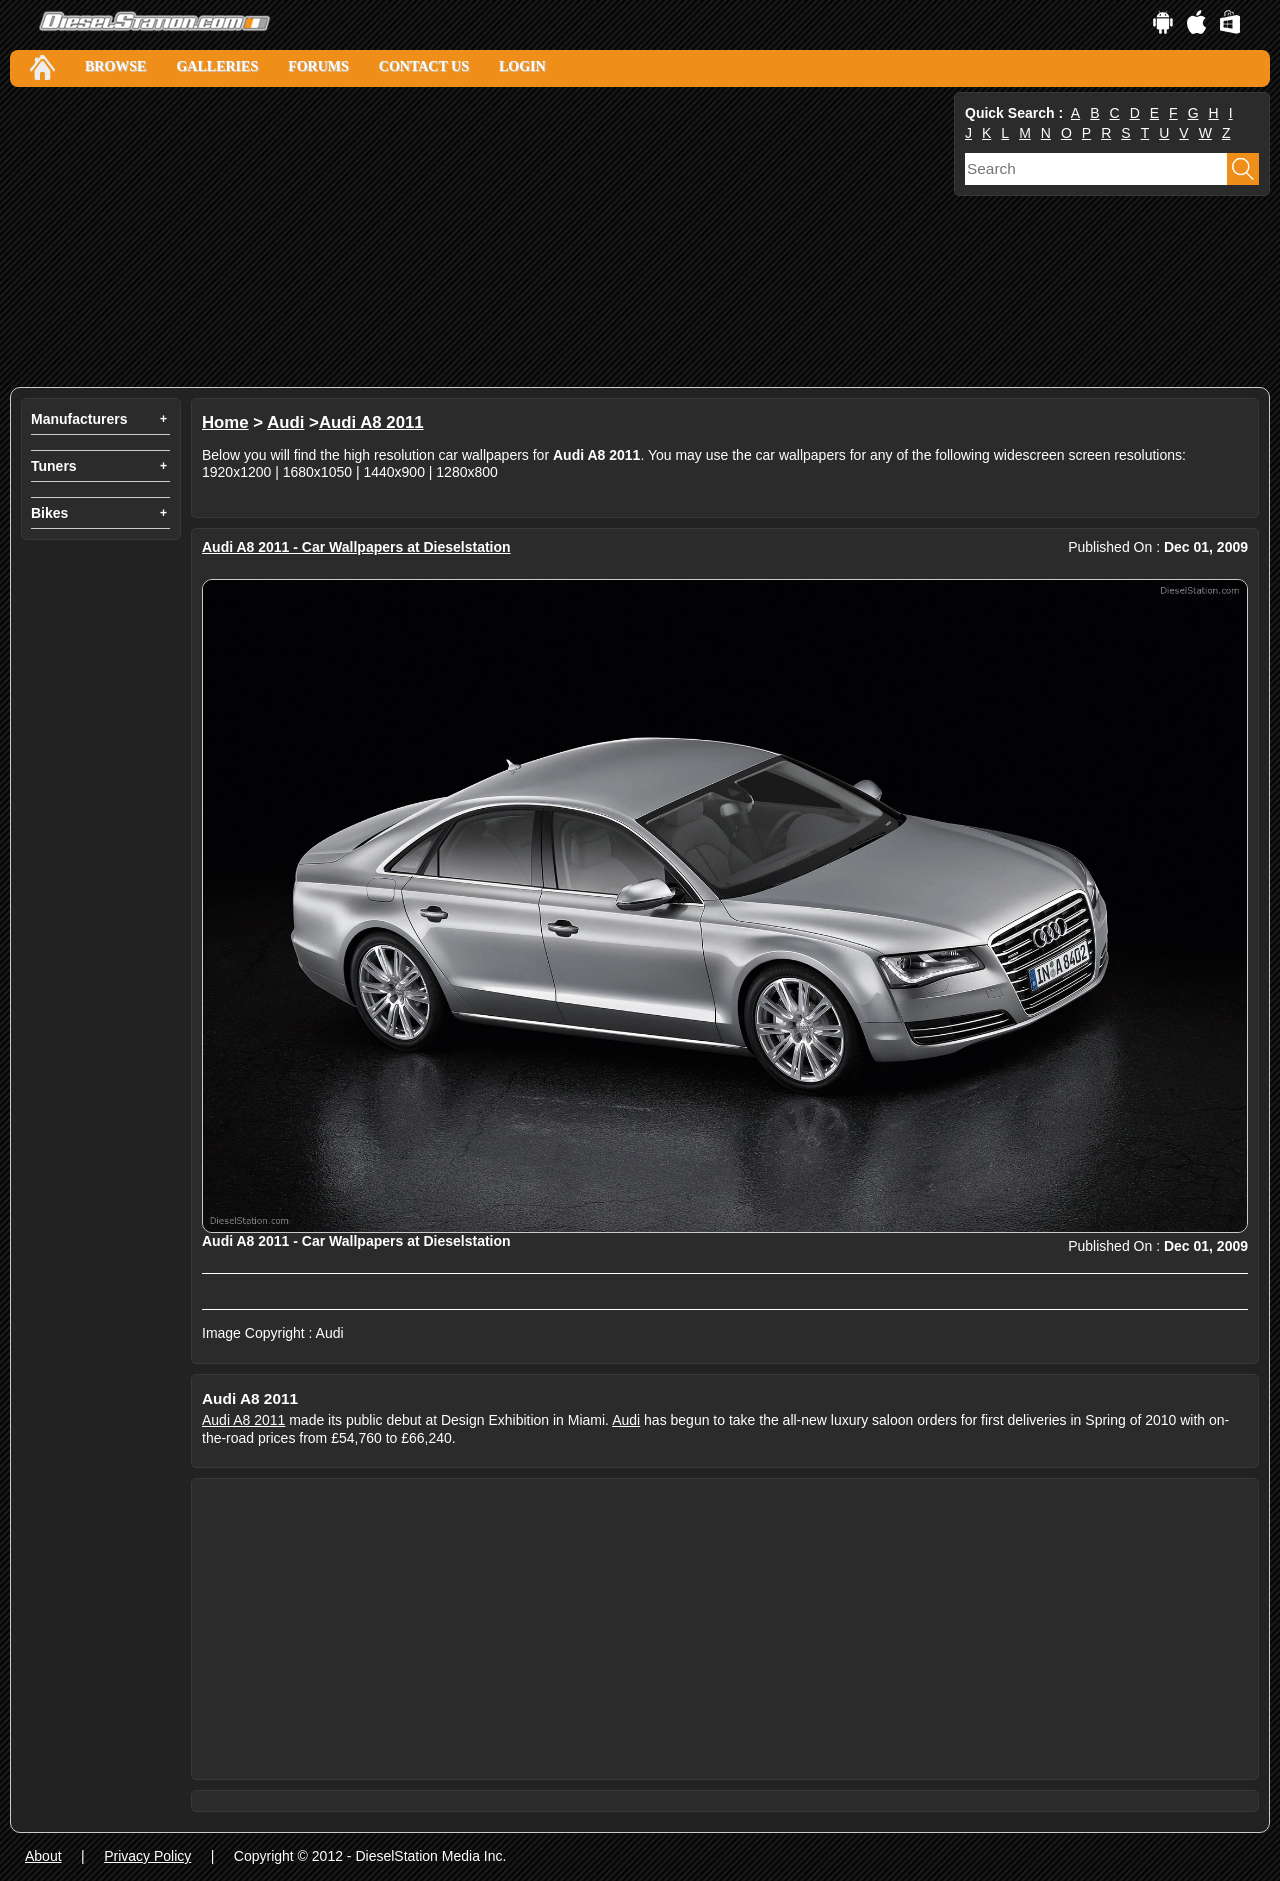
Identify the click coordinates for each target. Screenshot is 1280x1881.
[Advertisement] (480, 237)
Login (522, 66)
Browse (115, 66)
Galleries (217, 66)
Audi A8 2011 (371, 422)
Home (225, 422)
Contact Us (424, 66)
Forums (318, 66)
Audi (285, 422)
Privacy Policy (147, 1856)
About (43, 1856)
